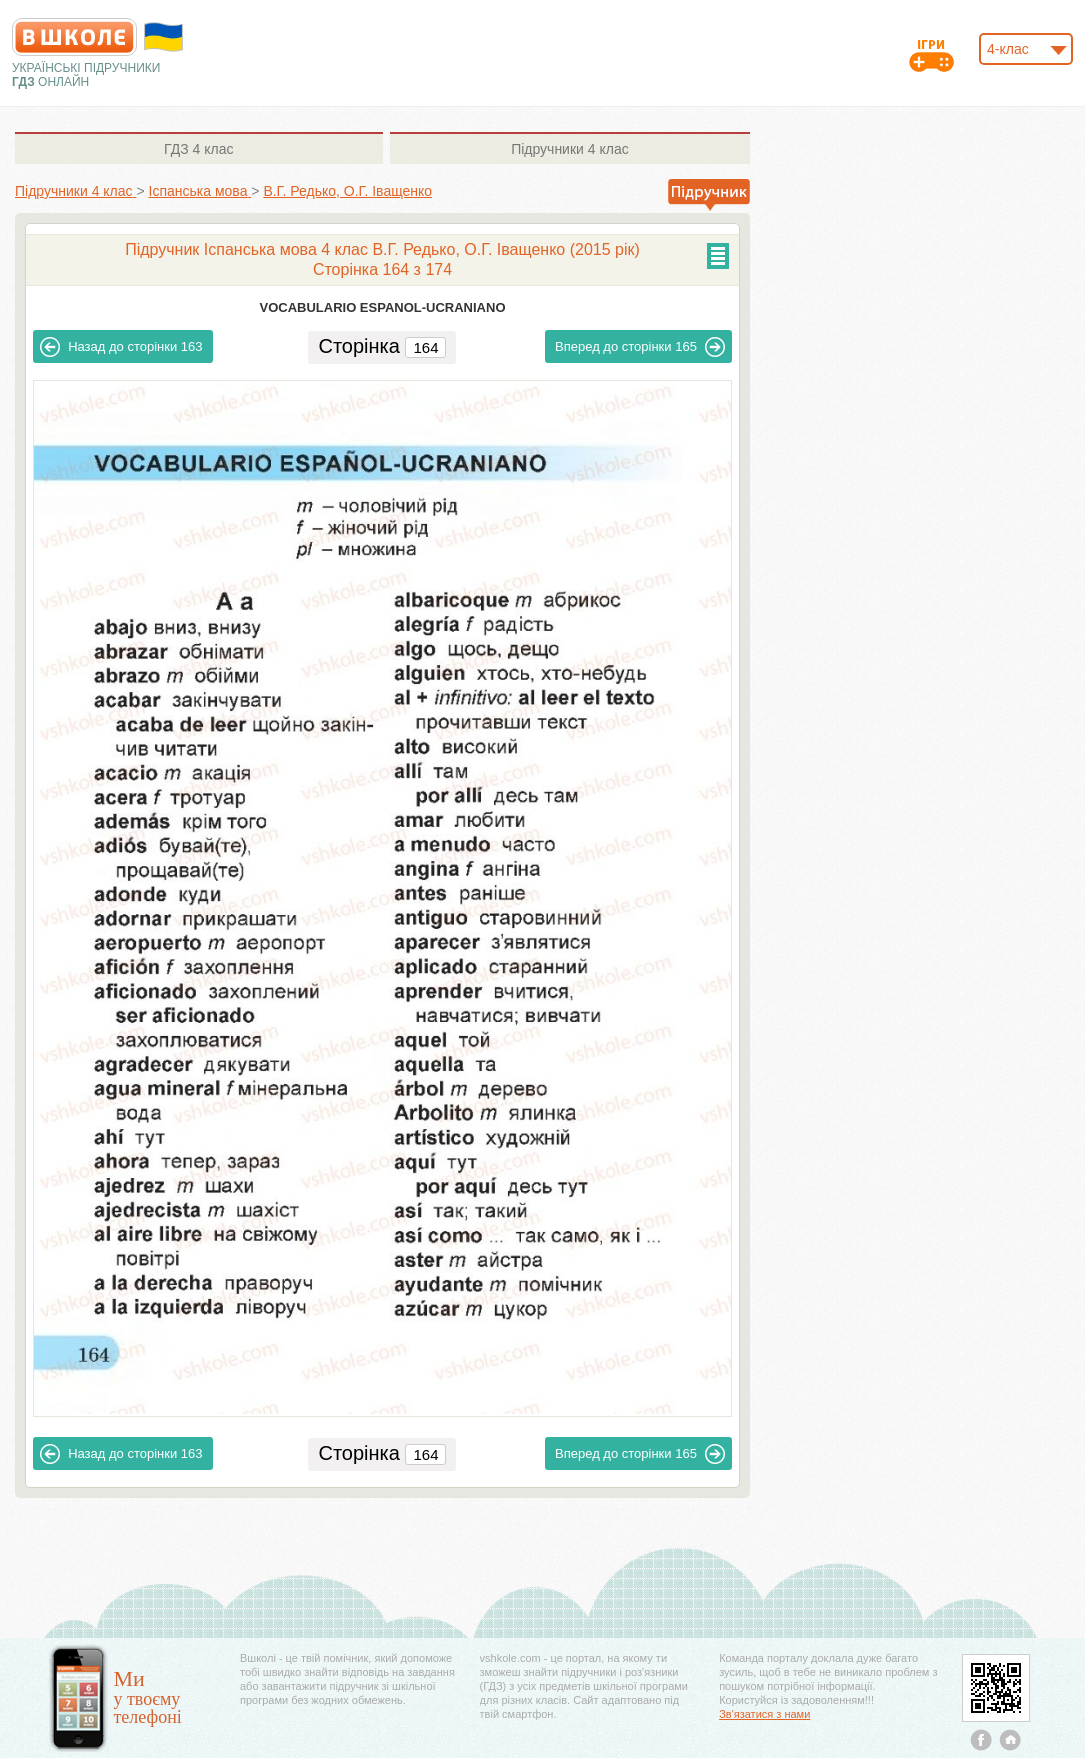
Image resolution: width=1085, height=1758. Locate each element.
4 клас (198, 149)
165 (640, 347)
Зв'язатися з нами (764, 1714)
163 (121, 347)
